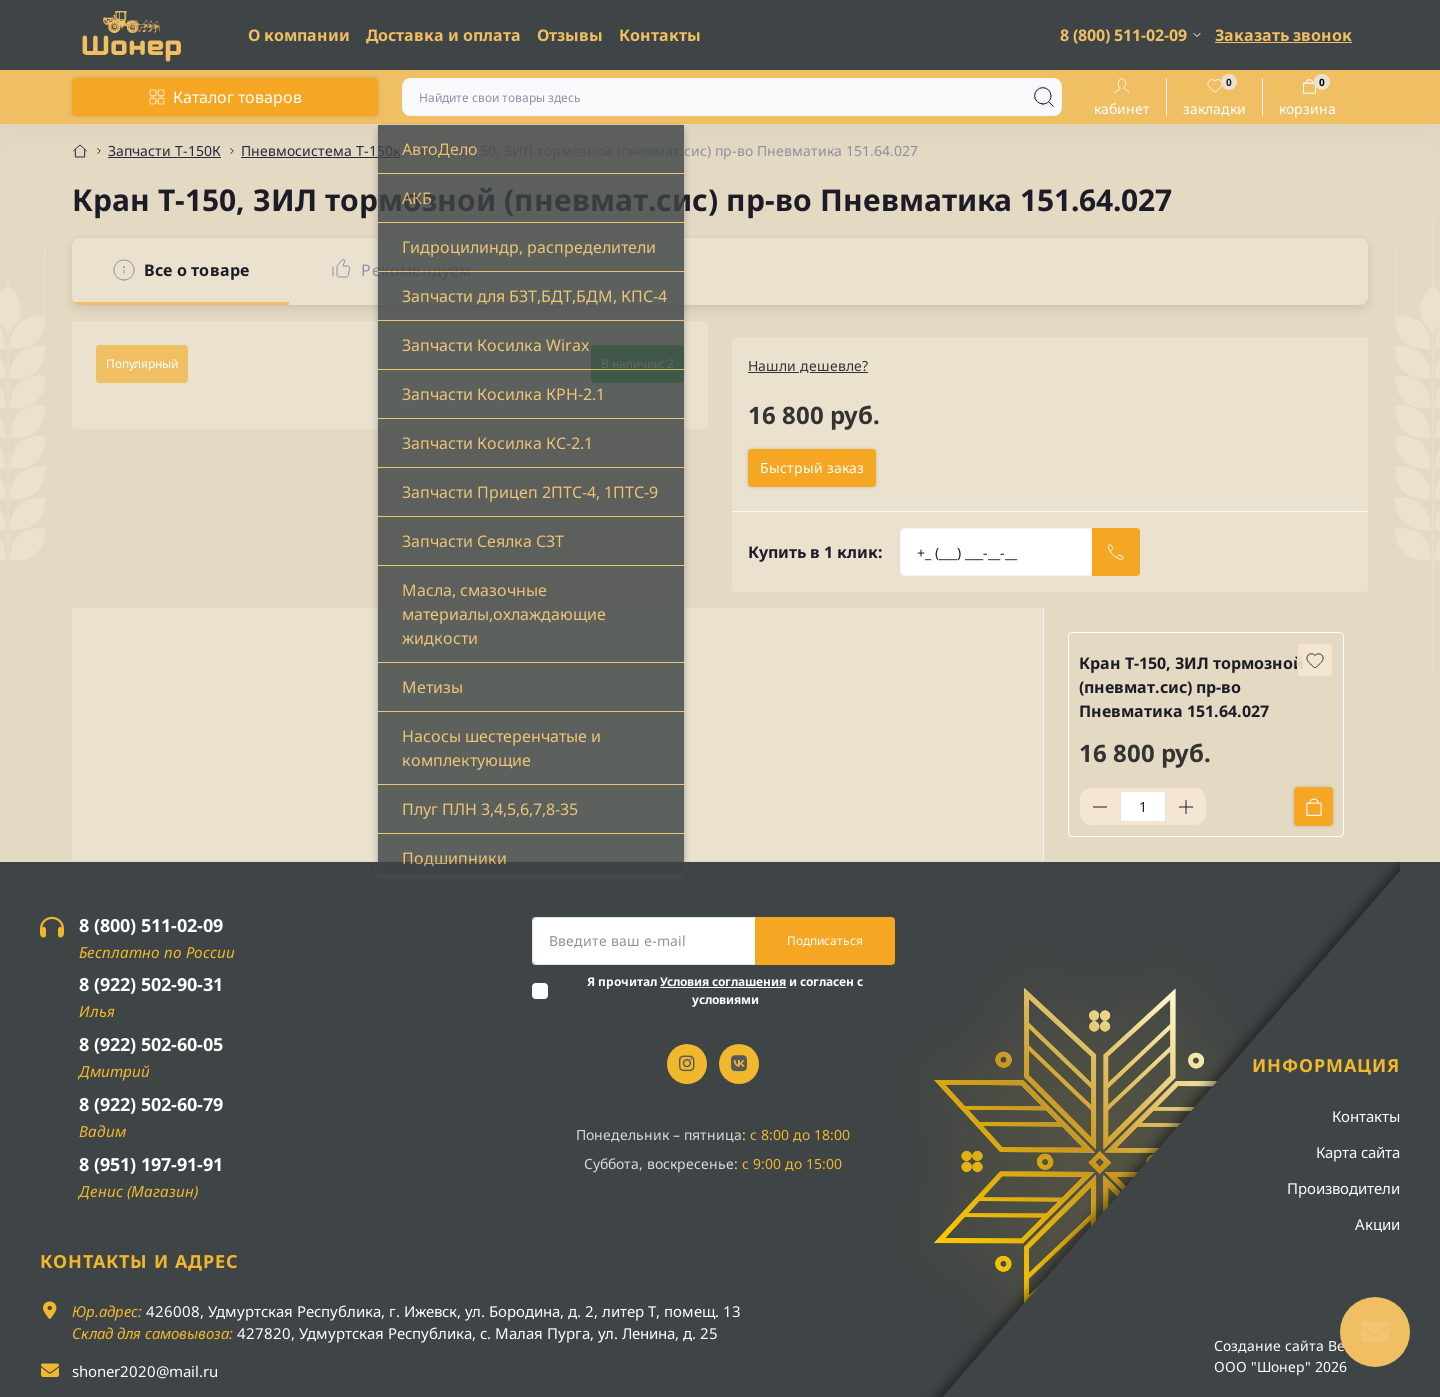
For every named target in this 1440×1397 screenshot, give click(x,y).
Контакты (660, 35)
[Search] (1044, 97)
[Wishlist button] (1315, 660)
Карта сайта (1358, 1152)
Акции (1377, 1224)
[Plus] (1186, 807)
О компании (299, 35)
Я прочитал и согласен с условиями (725, 990)
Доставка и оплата (443, 35)
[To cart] (1313, 806)
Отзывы (570, 35)
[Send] (1116, 552)
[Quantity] (1143, 806)
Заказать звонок (1283, 35)
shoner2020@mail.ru (145, 1371)
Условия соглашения (723, 981)
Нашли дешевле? (808, 365)
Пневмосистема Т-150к (320, 150)
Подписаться (825, 940)
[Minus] (1100, 807)
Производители (1343, 1188)
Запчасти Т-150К (164, 150)
